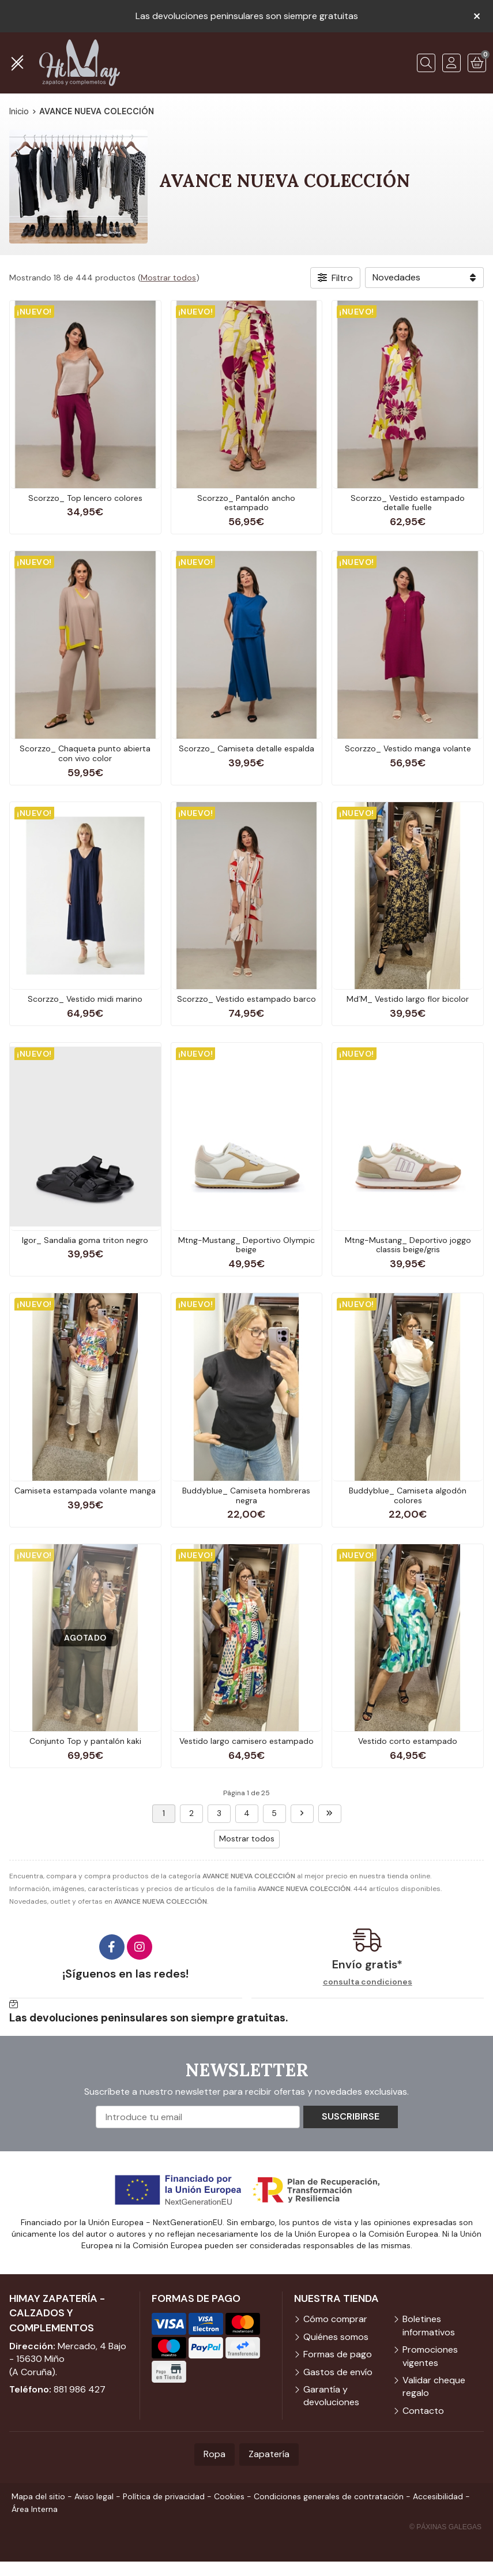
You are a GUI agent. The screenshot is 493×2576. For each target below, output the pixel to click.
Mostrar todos (168, 277)
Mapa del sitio (38, 2496)
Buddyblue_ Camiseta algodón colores (407, 1495)
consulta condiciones (367, 1982)
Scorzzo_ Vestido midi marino (85, 999)
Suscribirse (350, 2116)
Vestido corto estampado (407, 1741)
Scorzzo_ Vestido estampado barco (246, 999)
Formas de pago (337, 2354)
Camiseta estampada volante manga (85, 1490)
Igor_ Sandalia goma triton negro (85, 1240)
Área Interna (35, 2509)
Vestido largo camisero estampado (246, 1741)
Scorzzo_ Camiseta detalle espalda (246, 748)
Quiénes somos (335, 2337)
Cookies (229, 2496)
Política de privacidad (164, 2496)
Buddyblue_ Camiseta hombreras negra (246, 1495)
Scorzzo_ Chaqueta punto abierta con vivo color (85, 753)
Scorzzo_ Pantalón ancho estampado (246, 503)
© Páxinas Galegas (445, 2527)
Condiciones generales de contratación (329, 2496)
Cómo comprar (335, 2319)
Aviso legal (94, 2496)
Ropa (214, 2454)
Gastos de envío (337, 2372)
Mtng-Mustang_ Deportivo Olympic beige (246, 1245)
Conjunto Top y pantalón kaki (85, 1741)
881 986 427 (80, 2389)
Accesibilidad (438, 2496)
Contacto (423, 2411)
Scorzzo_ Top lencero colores (85, 498)
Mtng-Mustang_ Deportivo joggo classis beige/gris (408, 1245)
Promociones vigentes (430, 2355)
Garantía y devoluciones (331, 2395)
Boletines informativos (428, 2325)
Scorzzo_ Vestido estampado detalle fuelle (408, 503)
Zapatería (269, 2454)
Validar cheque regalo (433, 2386)
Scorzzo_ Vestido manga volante (408, 748)
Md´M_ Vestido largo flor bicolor (408, 999)
